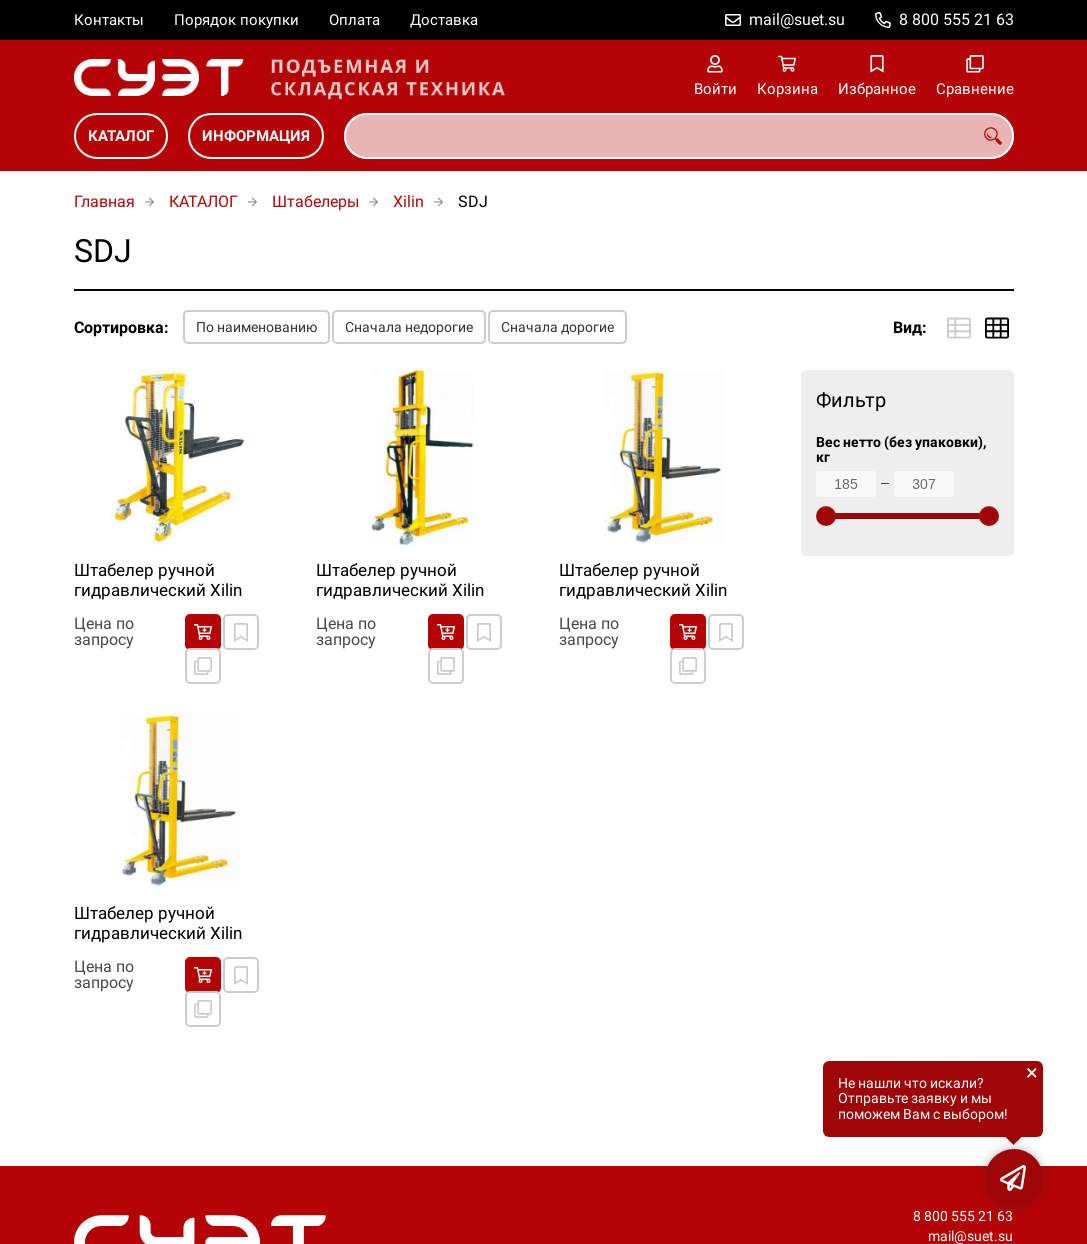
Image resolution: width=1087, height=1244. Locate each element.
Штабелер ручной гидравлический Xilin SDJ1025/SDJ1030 (400, 581)
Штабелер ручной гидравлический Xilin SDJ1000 (158, 581)
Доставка (444, 20)
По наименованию (256, 327)
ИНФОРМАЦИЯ (256, 136)
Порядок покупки (236, 20)
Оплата (354, 20)
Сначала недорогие (409, 327)
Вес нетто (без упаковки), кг (901, 450)
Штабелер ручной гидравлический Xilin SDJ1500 (643, 581)
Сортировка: (121, 327)
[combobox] (679, 136)
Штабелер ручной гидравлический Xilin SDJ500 (158, 924)
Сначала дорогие (557, 327)
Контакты (109, 20)
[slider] (826, 516)
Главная (104, 201)
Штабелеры (315, 201)
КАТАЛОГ (121, 136)
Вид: (910, 327)
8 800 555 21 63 (956, 19)
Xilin (408, 201)
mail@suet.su (797, 19)
